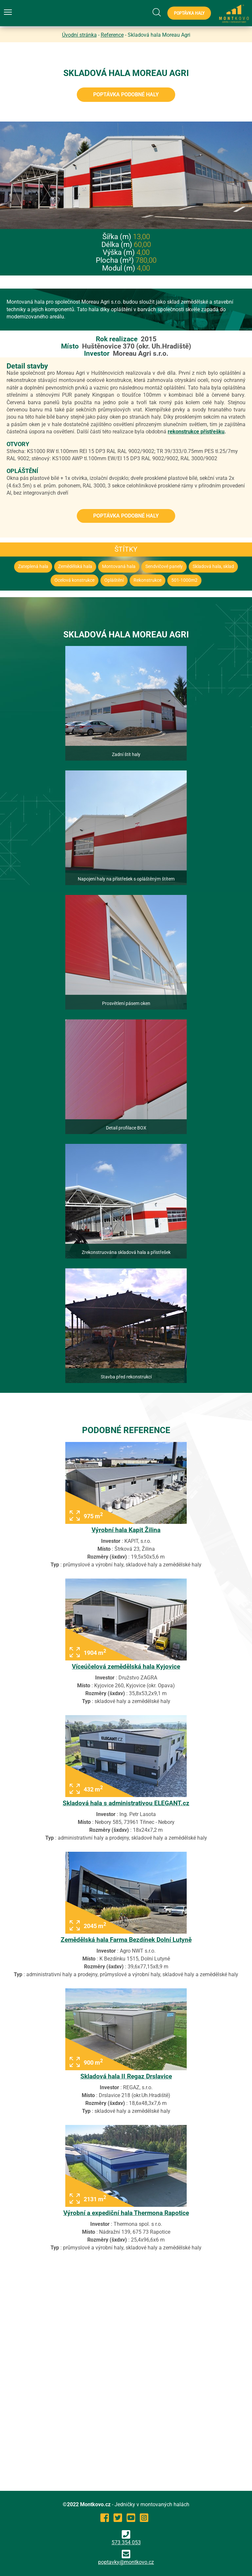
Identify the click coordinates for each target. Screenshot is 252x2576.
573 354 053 (126, 2538)
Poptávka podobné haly (126, 94)
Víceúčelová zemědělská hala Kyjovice (126, 1666)
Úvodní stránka (79, 35)
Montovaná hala (119, 566)
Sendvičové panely (164, 566)
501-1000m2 (184, 580)
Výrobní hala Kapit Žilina (126, 1530)
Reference (112, 35)
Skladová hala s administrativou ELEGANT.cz (126, 1803)
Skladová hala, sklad (213, 566)
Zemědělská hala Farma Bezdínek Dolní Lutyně (126, 1939)
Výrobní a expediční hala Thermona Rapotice (126, 2213)
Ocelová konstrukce (74, 580)
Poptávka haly (189, 13)
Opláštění (114, 580)
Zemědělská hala (75, 566)
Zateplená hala (33, 566)
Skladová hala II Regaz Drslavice (126, 2076)
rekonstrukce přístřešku (196, 431)
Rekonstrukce (147, 580)
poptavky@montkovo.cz (126, 2562)
